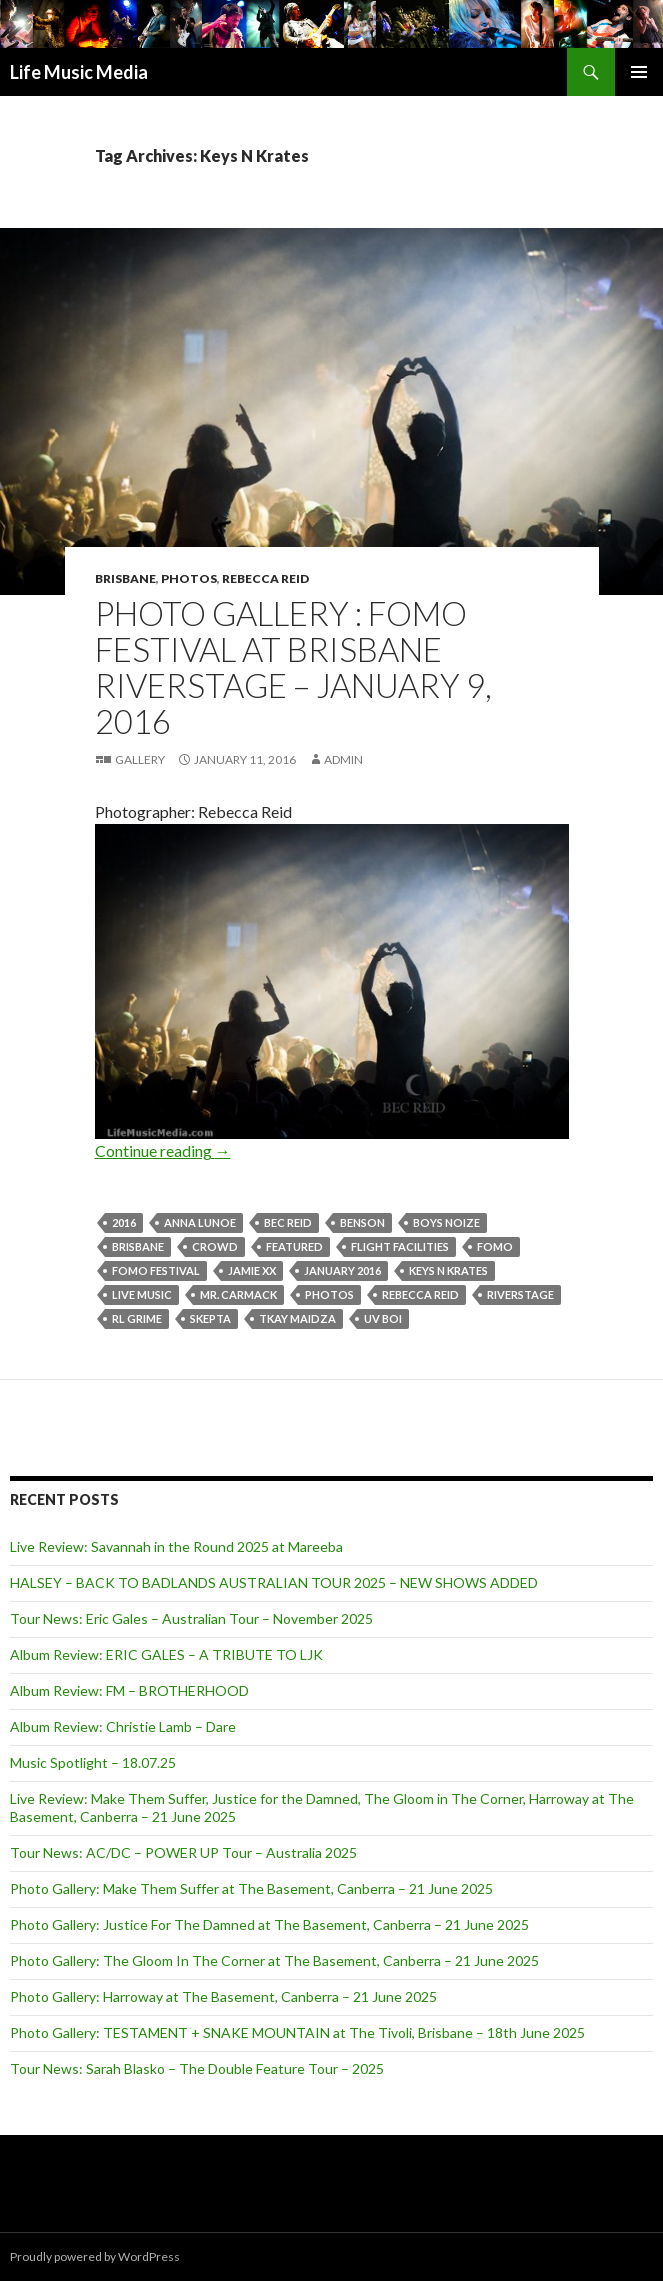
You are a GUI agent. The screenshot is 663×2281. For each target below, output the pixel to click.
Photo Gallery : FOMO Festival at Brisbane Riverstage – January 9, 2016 (293, 667)
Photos (189, 578)
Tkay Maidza (297, 1318)
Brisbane (125, 578)
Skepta (210, 1318)
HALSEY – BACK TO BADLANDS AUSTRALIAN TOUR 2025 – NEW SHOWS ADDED (274, 1582)
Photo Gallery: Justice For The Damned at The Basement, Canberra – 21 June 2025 (269, 1924)
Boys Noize (446, 1222)
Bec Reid (288, 1222)
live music (142, 1294)
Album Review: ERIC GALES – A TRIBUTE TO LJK (166, 1654)
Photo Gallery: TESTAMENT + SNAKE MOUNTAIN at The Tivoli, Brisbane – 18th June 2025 (297, 2032)
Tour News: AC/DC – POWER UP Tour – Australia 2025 (183, 1852)
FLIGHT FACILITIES (400, 1246)
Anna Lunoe (200, 1222)
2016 (124, 1222)
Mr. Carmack (238, 1294)
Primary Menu (639, 72)
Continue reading (163, 1150)
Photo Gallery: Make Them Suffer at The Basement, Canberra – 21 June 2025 (251, 1888)
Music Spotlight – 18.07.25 (93, 1762)
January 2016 (342, 1270)
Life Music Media (79, 72)
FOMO (495, 1246)
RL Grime (137, 1318)
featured (294, 1246)
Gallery (140, 759)
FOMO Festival (156, 1270)
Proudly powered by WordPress (95, 2256)
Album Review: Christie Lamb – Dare (123, 1726)
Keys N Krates (448, 1270)
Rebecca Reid (265, 578)
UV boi (383, 1318)
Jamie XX (252, 1270)
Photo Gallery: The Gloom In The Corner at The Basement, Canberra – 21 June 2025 (274, 1960)
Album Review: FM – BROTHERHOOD (129, 1690)
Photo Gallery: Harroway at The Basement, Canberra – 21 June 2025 (223, 1996)
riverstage (520, 1294)
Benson (362, 1222)
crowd (215, 1246)
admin (343, 759)
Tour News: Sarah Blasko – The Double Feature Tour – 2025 (197, 2068)
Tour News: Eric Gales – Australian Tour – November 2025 (191, 1618)
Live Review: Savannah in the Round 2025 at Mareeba (176, 1546)
